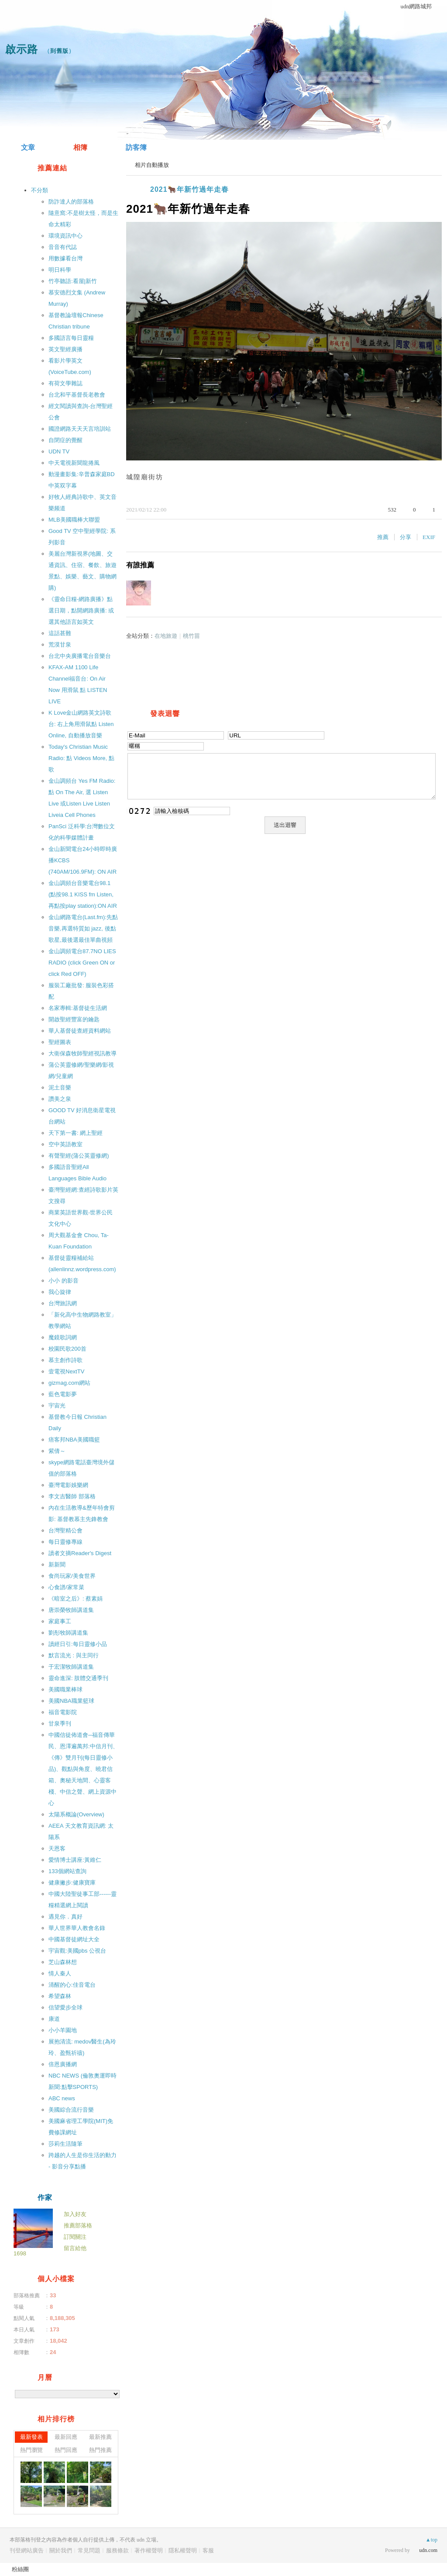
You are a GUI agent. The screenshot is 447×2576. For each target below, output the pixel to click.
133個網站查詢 (67, 1871)
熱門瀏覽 (31, 2450)
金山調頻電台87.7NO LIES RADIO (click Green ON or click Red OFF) (82, 962)
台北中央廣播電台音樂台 (79, 656)
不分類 (39, 190)
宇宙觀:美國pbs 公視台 (77, 1950)
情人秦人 (59, 1973)
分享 (405, 537)
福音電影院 (62, 1712)
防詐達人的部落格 (71, 201)
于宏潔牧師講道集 (71, 1666)
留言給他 (75, 2248)
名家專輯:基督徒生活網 (77, 1008)
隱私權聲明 (182, 2550)
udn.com (428, 2550)
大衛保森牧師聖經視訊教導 (82, 1053)
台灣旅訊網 (62, 1303)
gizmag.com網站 (69, 1383)
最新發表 (31, 2437)
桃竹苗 (191, 636)
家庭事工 (59, 1621)
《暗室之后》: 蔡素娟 (75, 1598)
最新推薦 (100, 2437)
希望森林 (59, 1996)
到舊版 (59, 51)
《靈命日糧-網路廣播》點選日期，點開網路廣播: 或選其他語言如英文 (81, 610)
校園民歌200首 (67, 1348)
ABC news (61, 2098)
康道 (54, 2019)
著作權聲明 (148, 2550)
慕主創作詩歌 (65, 1360)
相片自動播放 (152, 165)
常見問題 (89, 2550)
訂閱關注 (75, 2237)
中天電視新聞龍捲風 (74, 463)
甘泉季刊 (59, 1723)
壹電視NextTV (66, 1371)
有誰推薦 (140, 565)
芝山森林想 (62, 1962)
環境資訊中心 (65, 235)
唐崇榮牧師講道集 (71, 1610)
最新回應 (66, 2437)
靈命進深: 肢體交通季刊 (78, 1678)
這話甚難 (59, 633)
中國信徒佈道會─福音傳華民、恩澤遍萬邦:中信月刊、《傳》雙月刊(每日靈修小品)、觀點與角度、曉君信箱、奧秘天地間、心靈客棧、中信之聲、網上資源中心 (83, 1769)
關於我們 (60, 2550)
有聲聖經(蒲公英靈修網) (78, 1155)
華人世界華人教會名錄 (76, 1928)
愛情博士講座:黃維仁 (74, 1860)
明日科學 (59, 269)
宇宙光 (56, 1405)
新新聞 (56, 1564)
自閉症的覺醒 (65, 440)
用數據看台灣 (65, 258)
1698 (20, 2253)
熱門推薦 (100, 2450)
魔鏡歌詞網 (62, 1337)
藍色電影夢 (62, 1394)
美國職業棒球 (65, 1689)
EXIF (429, 537)
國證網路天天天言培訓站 (79, 428)
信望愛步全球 (65, 2007)
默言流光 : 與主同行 (73, 1655)
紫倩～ (56, 1451)
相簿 (80, 147)
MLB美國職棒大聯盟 (74, 519)
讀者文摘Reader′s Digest (79, 1553)
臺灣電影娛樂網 (68, 1485)
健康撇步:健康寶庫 (72, 1882)
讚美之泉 (59, 1099)
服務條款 (117, 2550)
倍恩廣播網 (62, 2064)
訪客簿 (136, 147)
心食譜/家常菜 (66, 1587)
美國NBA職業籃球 (71, 1701)
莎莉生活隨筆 (65, 2143)
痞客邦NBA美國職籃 (74, 1439)
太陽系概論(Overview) (76, 1814)
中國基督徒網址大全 (74, 1939)
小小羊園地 (62, 2030)
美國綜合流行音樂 (71, 2109)
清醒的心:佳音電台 (72, 1984)
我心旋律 (59, 1292)
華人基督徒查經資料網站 (79, 1030)
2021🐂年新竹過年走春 (189, 189)
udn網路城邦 (416, 6)
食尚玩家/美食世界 (72, 1576)
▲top (431, 2540)
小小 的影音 (63, 1280)
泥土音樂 (59, 1087)
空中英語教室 (65, 1144)
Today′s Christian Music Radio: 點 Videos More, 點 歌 (81, 758)
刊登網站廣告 (27, 2550)
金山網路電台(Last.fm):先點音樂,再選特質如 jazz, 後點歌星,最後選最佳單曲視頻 (83, 928)
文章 (28, 147)
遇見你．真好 (65, 1916)
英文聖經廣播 (65, 349)
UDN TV (58, 451)
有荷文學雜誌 (65, 383)
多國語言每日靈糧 (71, 338)
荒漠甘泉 (59, 644)
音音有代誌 (62, 247)
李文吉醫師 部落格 (72, 1496)
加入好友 (75, 2214)
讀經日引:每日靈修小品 (77, 1644)
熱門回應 (66, 2450)
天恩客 (56, 1848)
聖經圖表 (59, 1042)
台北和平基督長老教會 (76, 394)
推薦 (383, 537)
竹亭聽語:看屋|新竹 (72, 281)
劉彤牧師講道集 (68, 1632)
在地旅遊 (166, 636)
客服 (208, 2550)
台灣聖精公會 (65, 1530)
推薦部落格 (78, 2225)
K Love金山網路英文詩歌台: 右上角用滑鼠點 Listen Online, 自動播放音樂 (81, 724)
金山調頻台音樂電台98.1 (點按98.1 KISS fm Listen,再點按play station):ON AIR (82, 894)
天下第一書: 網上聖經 (75, 1133)
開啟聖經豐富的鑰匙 (74, 1019)
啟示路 (21, 49)
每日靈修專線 (65, 1542)
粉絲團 (20, 2569)
